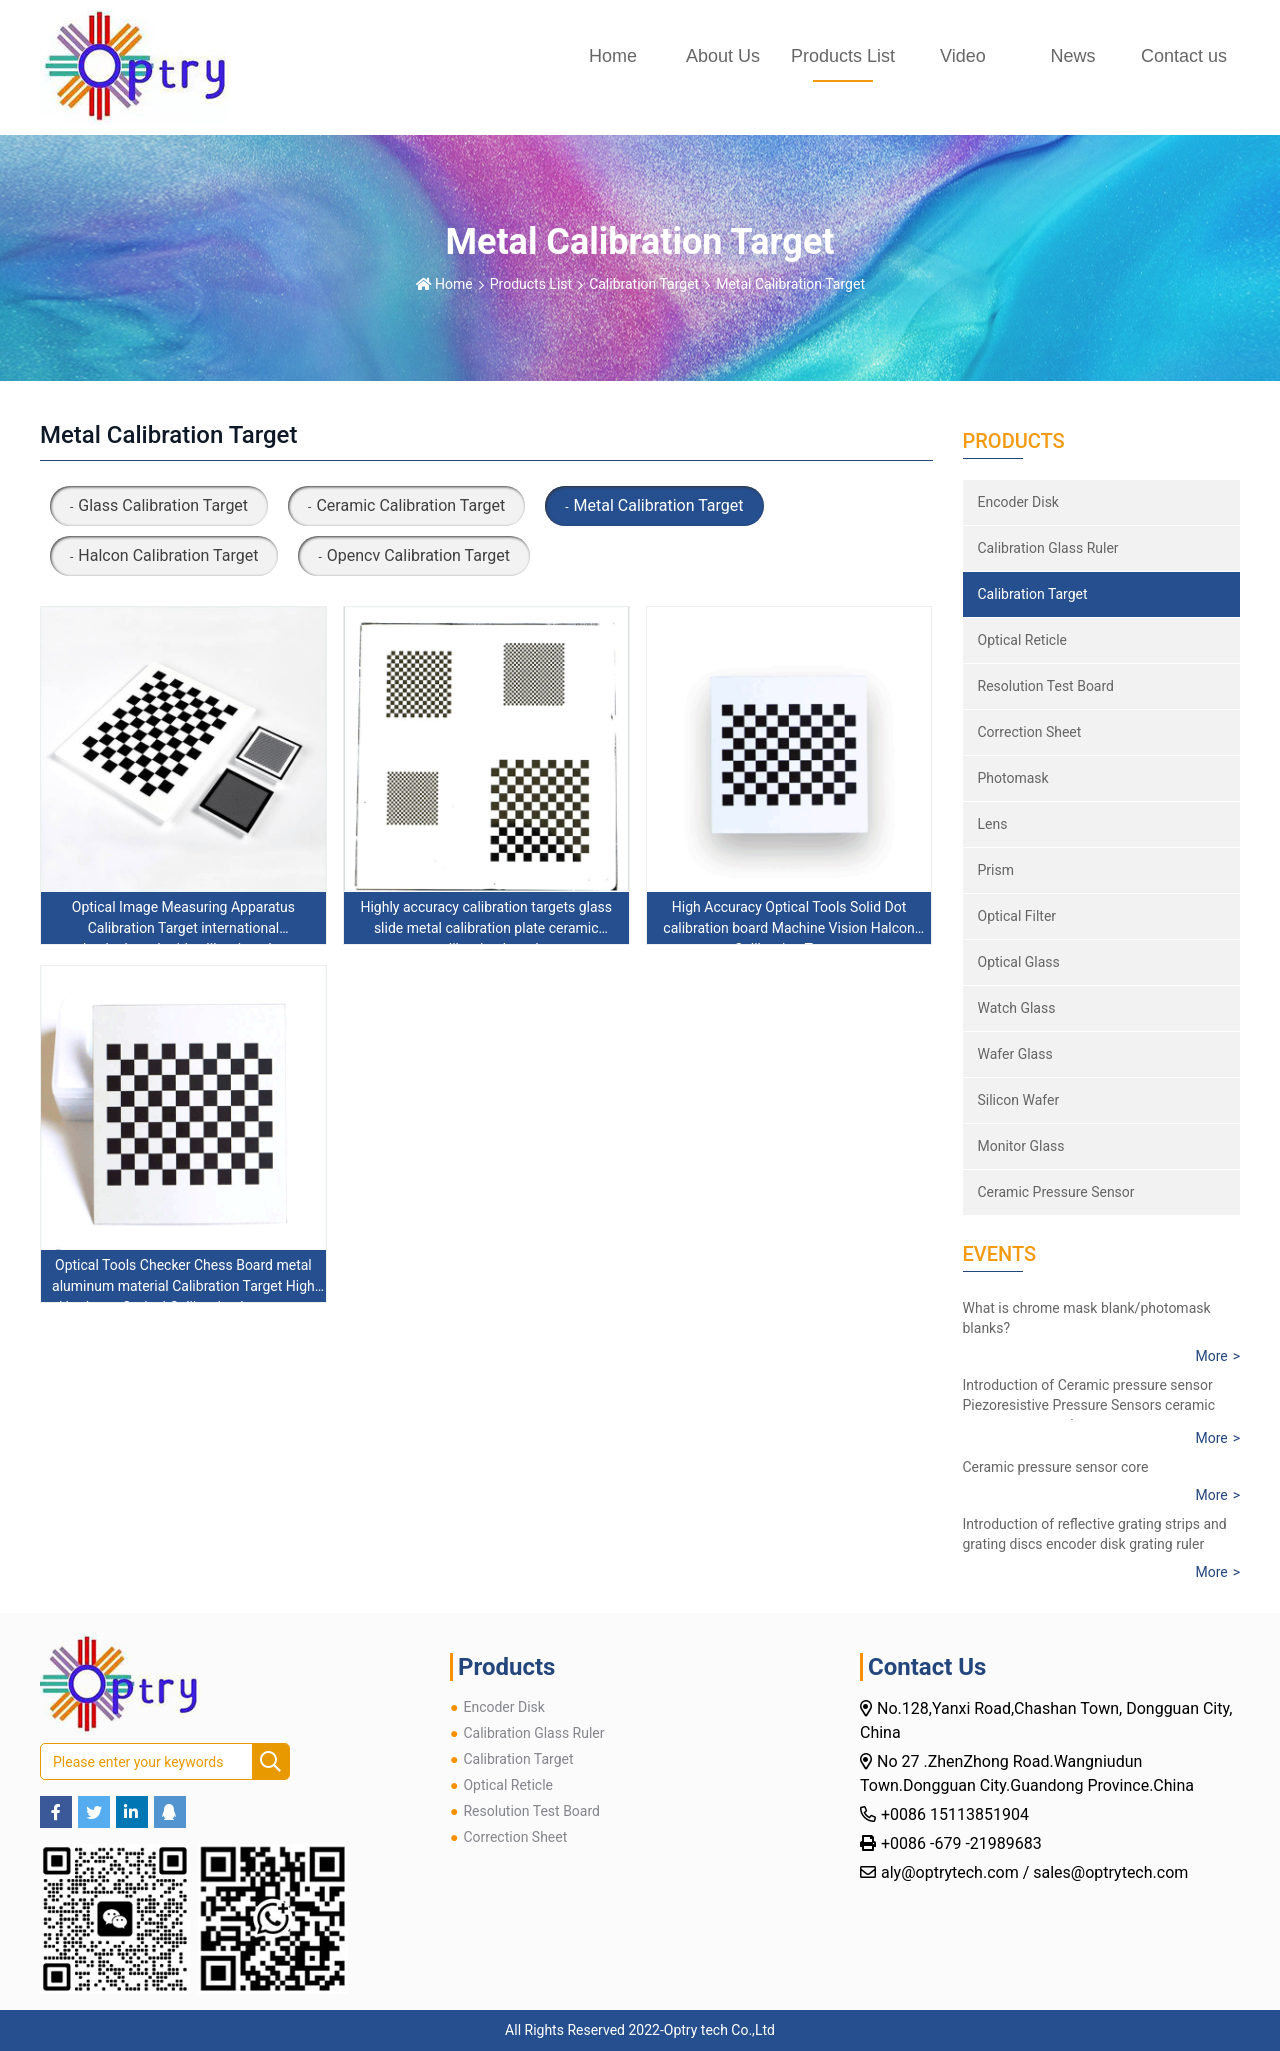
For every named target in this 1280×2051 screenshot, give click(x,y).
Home (613, 56)
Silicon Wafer (1019, 1100)
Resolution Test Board (1046, 686)
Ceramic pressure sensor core (1056, 1467)
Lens (993, 824)
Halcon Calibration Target (168, 555)
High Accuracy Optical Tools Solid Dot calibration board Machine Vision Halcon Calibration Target (788, 928)
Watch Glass (1017, 1008)
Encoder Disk (1018, 502)
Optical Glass (1019, 962)
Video (963, 56)
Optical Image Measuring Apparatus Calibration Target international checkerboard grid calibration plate (183, 928)
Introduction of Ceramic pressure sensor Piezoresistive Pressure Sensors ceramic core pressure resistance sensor (1089, 1405)
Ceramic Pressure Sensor (1056, 1192)
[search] (270, 1762)
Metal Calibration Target (790, 284)
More (1211, 1356)
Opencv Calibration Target (418, 555)
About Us (723, 56)
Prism (996, 870)
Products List (843, 56)
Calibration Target (644, 284)
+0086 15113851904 (957, 1814)
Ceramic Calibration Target (410, 505)
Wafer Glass (1015, 1054)
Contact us (1184, 56)
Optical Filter (1017, 916)
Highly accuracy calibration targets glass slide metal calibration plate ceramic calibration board (486, 928)
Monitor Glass (1021, 1146)
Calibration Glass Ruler (1048, 548)
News (1072, 56)
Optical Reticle (1023, 640)
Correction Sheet (1030, 732)
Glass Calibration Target (163, 505)
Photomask (1013, 778)
